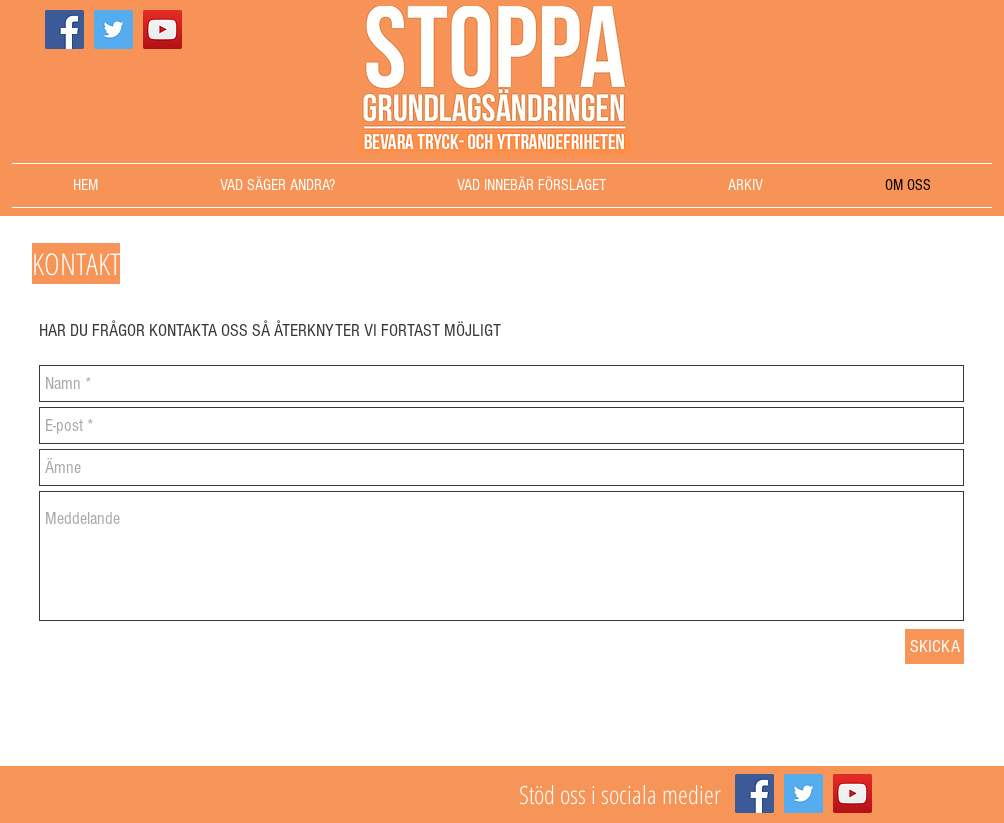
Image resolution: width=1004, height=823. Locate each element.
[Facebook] (64, 29)
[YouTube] (162, 29)
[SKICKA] (934, 646)
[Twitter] (113, 29)
